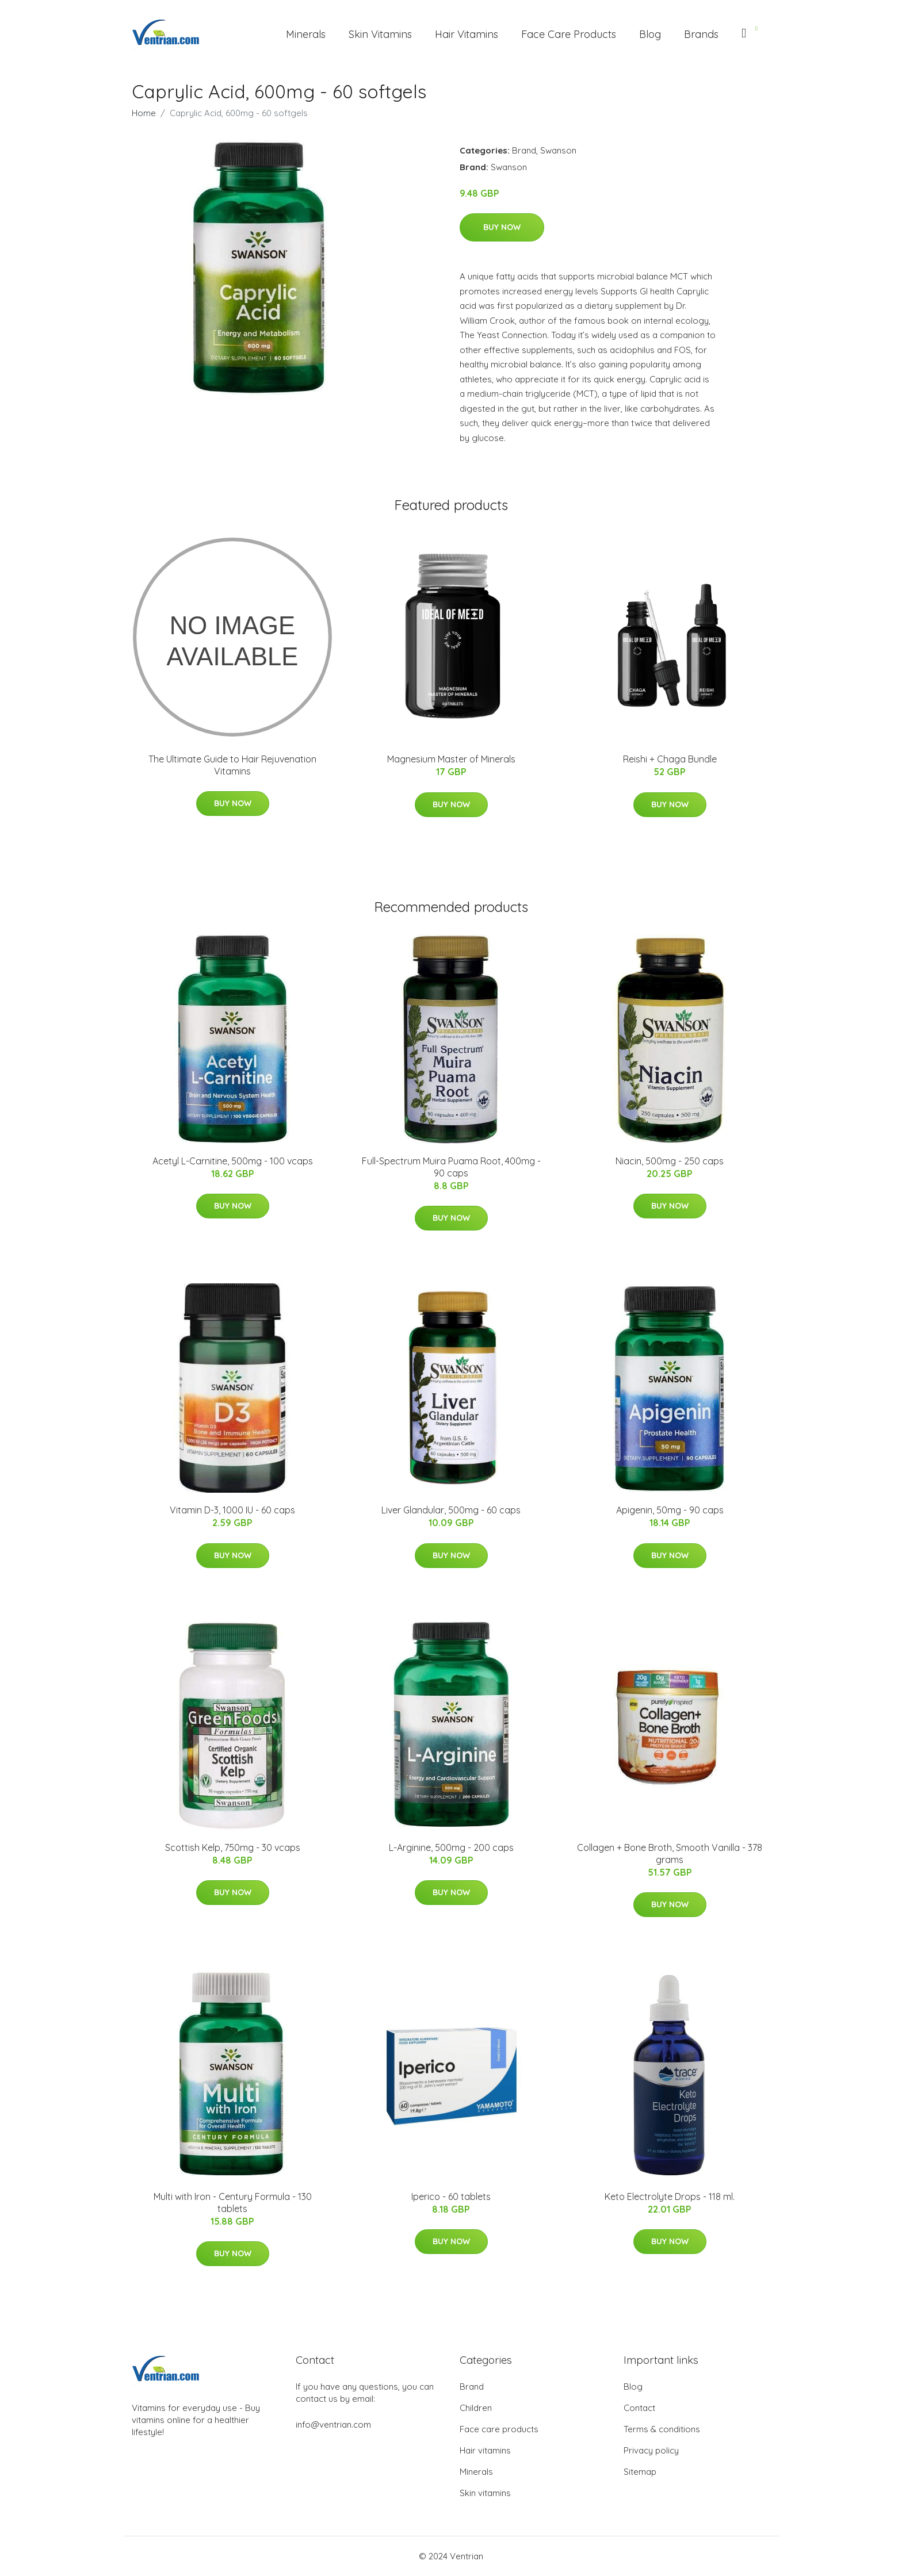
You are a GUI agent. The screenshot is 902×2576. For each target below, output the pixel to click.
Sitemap (640, 2471)
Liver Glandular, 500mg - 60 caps (451, 1510)
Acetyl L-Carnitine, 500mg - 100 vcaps (232, 1161)
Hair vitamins (485, 2450)
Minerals (306, 34)
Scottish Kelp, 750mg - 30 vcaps (232, 1847)
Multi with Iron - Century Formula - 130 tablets (233, 2202)
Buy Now (502, 227)
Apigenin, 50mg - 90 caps (670, 1510)
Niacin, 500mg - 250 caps (670, 1161)
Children (476, 2407)
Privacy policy (651, 2450)
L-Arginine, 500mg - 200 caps (451, 1847)
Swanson (558, 150)
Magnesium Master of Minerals (451, 759)
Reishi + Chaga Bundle (670, 759)
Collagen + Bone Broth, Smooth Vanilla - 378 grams (669, 1853)
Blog (650, 34)
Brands (701, 34)
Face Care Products (568, 34)
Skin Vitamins (380, 34)
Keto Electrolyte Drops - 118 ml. (670, 2196)
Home (144, 113)
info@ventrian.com (333, 2424)
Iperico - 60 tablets (451, 2196)
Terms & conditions (662, 2429)
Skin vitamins (485, 2492)
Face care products (499, 2429)
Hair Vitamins (466, 34)
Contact (639, 2407)
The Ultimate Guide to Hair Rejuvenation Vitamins (232, 765)
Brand (524, 150)
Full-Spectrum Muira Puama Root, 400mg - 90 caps (451, 1167)
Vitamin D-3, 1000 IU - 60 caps (232, 1510)
